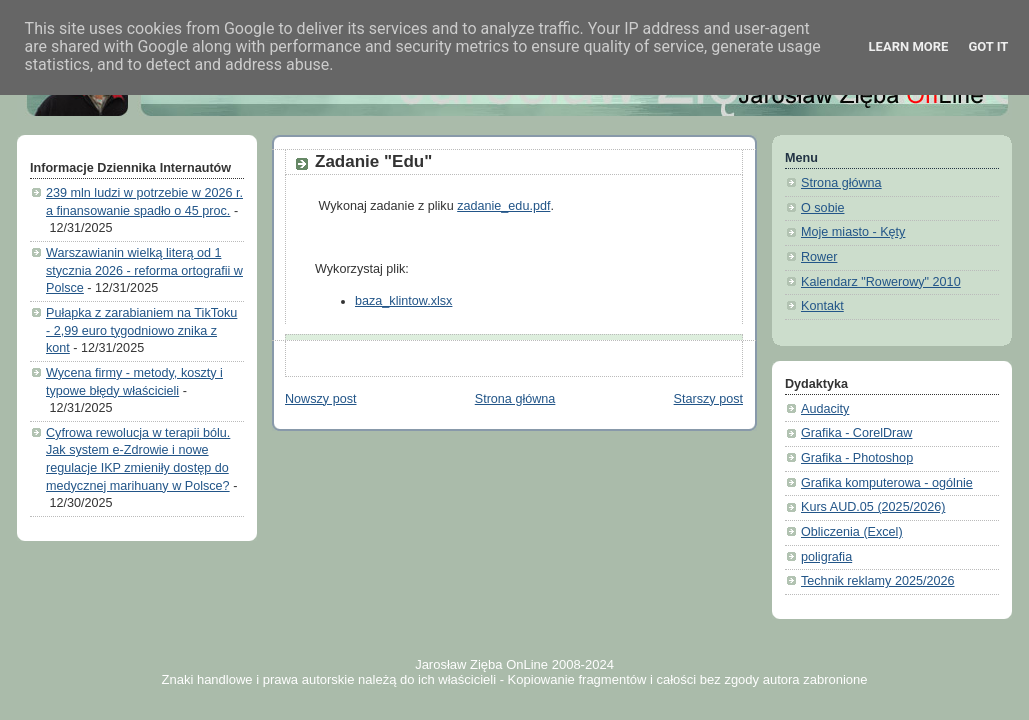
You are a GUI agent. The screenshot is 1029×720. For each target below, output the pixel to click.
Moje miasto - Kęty (853, 232)
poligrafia (826, 557)
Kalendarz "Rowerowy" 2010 (881, 282)
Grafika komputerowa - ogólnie (887, 483)
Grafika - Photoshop (857, 458)
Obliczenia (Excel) (852, 532)
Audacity (825, 409)
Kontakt (822, 306)
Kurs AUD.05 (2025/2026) (873, 507)
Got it (988, 46)
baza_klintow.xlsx (403, 301)
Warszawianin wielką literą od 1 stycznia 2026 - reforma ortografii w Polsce (144, 270)
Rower (819, 257)
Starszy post (708, 399)
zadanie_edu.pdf (503, 206)
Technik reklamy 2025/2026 (878, 581)
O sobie (822, 208)
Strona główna (515, 399)
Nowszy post (320, 399)
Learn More (909, 46)
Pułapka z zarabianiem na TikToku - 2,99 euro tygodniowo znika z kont (141, 330)
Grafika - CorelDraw (856, 433)
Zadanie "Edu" (373, 161)
